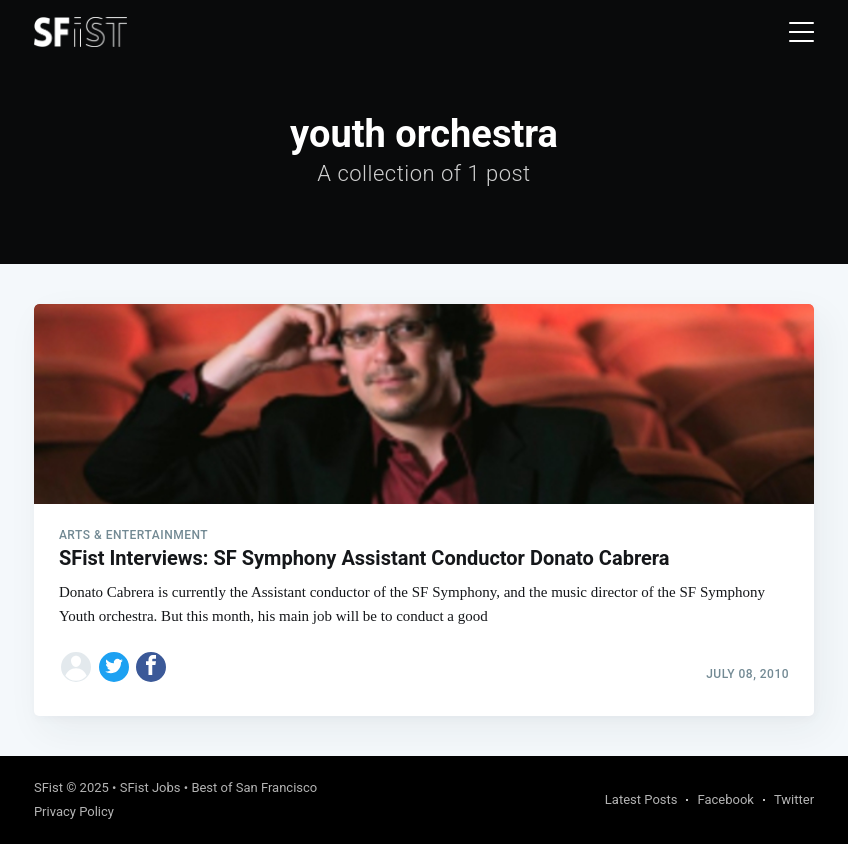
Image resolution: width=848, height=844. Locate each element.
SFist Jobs (150, 787)
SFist (48, 787)
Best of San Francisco (254, 787)
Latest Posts (641, 799)
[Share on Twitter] (114, 667)
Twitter (794, 799)
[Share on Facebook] (151, 667)
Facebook (725, 799)
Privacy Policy (74, 811)
